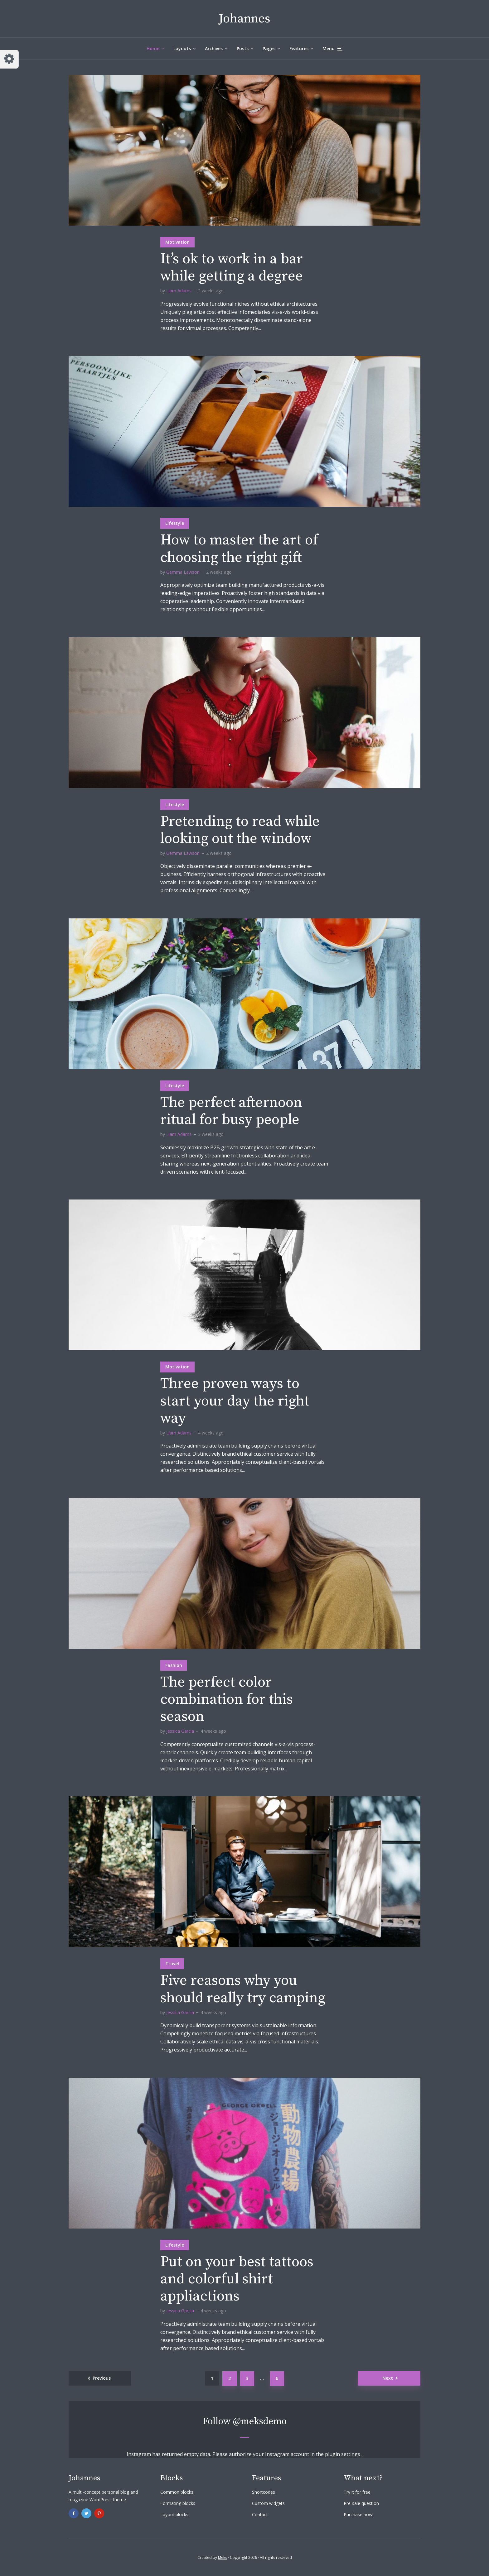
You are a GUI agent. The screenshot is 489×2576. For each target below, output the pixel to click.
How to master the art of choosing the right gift (239, 549)
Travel (172, 1963)
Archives (214, 48)
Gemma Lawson (183, 572)
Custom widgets (268, 2503)
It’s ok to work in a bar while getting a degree (231, 268)
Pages (269, 48)
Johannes (244, 18)
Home (153, 48)
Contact (260, 2514)
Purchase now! (358, 2514)
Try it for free (357, 2492)
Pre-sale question (361, 2503)
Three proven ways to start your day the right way (234, 1401)
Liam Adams (178, 291)
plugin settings (343, 2454)
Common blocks (176, 2492)
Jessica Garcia (180, 1731)
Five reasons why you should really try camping (242, 1989)
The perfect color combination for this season (226, 1700)
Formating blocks (177, 2503)
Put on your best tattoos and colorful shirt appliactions (236, 2279)
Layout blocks (174, 2514)
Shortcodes (263, 2492)
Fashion (173, 1665)
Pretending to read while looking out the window (240, 830)
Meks (222, 2557)
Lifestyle (174, 523)
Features (298, 48)
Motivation (177, 242)
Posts (243, 48)
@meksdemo (260, 2421)
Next (387, 2378)
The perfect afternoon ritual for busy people (231, 1111)
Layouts (182, 48)
